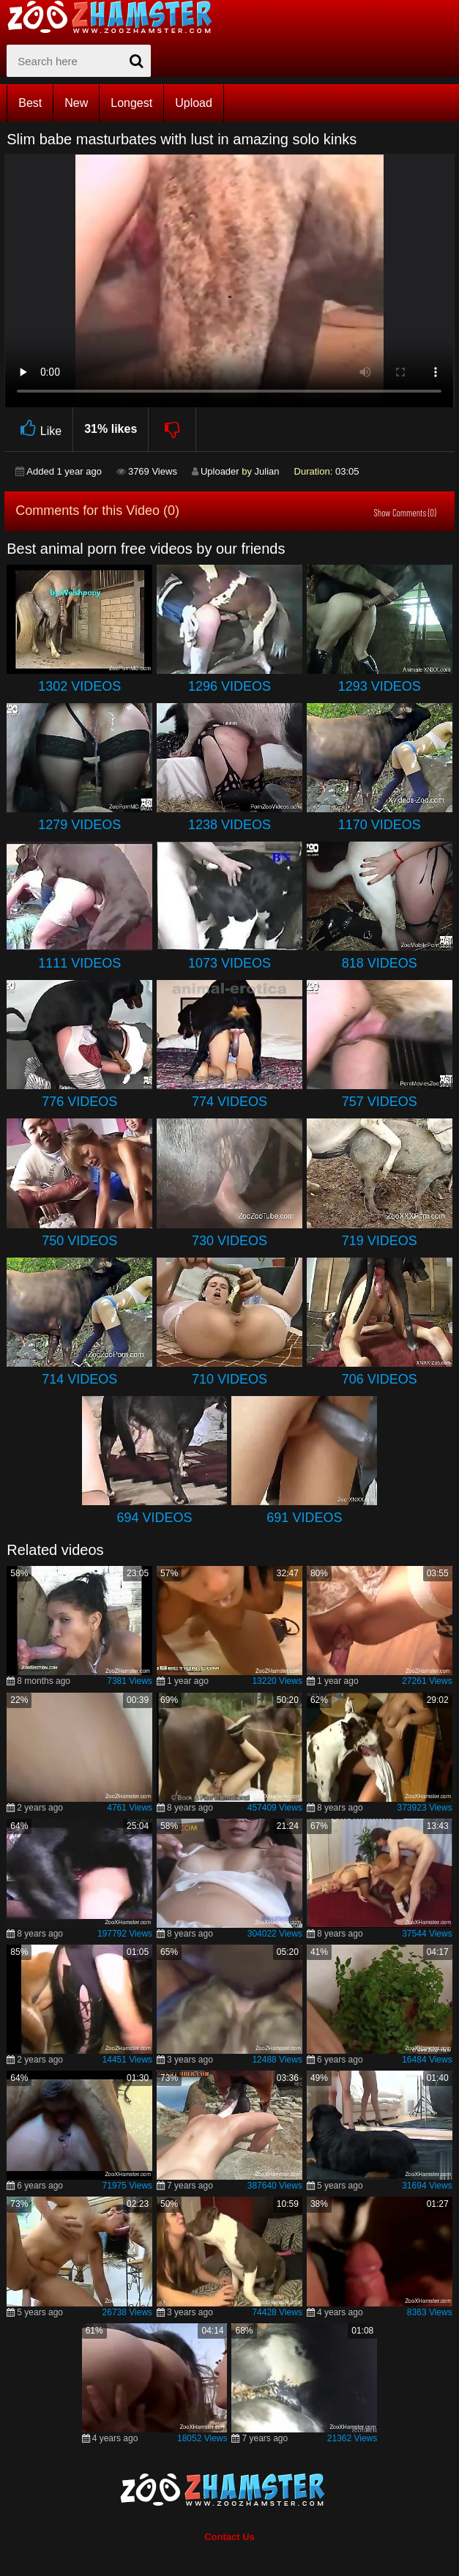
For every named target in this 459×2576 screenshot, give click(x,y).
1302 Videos (79, 686)
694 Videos (155, 1517)
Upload (193, 103)
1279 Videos (79, 824)
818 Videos (379, 963)
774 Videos (229, 1101)
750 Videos (79, 1240)
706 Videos (379, 1379)
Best (30, 103)
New (76, 103)
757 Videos (379, 1101)
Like (38, 429)
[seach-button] (136, 61)
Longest (131, 103)
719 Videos (379, 1240)
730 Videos (229, 1240)
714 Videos (79, 1379)
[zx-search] (79, 61)
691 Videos (304, 1517)
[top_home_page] (116, 17)
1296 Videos (229, 686)
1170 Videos (379, 824)
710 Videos (229, 1379)
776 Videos (79, 1101)
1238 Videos (229, 824)
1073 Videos (229, 963)
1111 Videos (79, 963)
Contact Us (229, 2536)
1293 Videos (379, 686)
